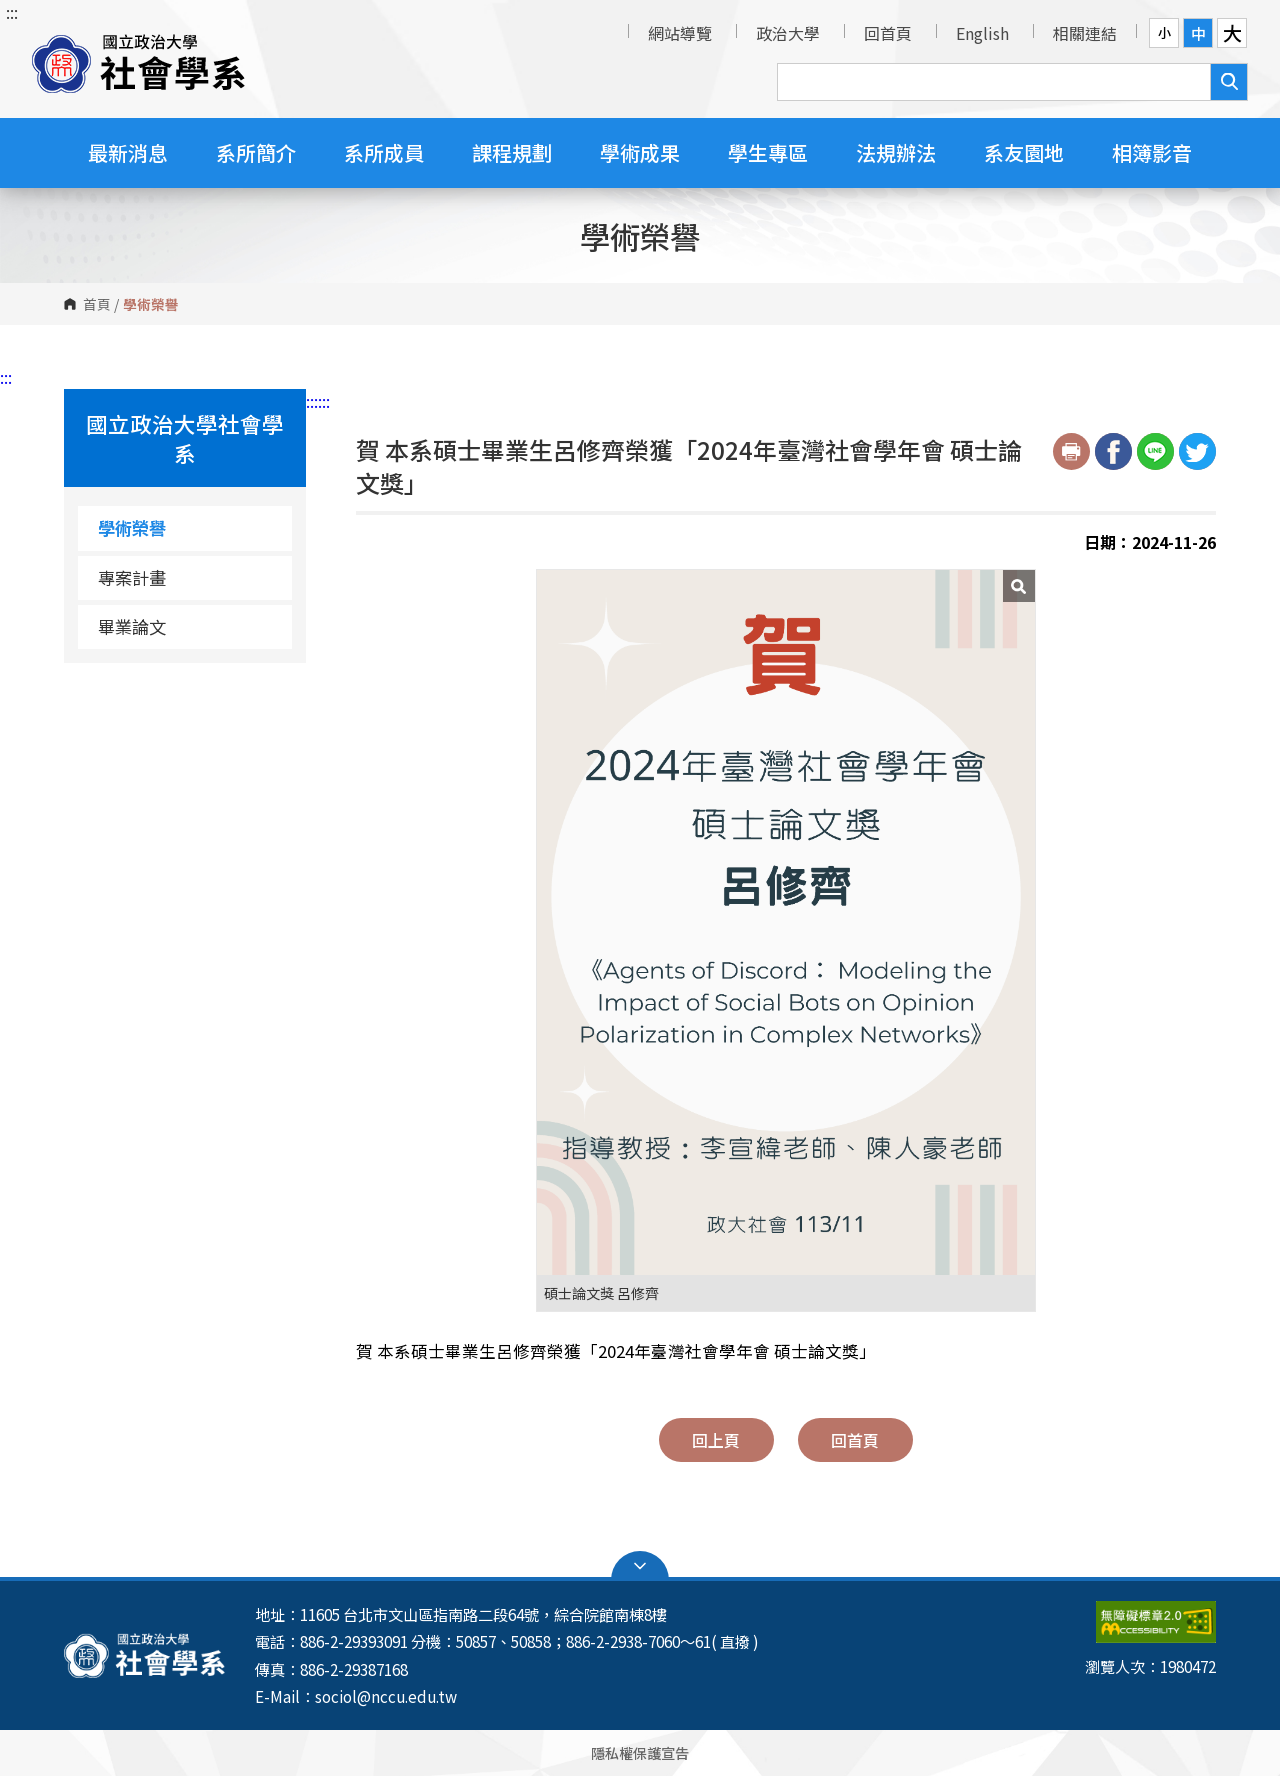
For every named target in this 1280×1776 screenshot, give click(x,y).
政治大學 (788, 33)
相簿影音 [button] (1152, 152)
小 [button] (1164, 32)
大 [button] (1232, 33)
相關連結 (1085, 33)
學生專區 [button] (768, 152)
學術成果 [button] (640, 152)
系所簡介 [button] (256, 152)
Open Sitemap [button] (640, 1566)
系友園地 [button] (1024, 152)
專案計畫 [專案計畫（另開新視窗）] (132, 577)
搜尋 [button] (1229, 82)
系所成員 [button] (384, 152)
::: (12, 12)
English (982, 33)
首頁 (97, 304)
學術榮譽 (132, 527)
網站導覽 (680, 33)
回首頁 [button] (855, 1440)
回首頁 (888, 33)
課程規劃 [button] (512, 152)
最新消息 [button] (128, 152)
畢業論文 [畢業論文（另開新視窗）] (132, 626)
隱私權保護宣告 (640, 1752)
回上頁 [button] (716, 1440)
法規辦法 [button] (896, 152)
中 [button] (1198, 33)
